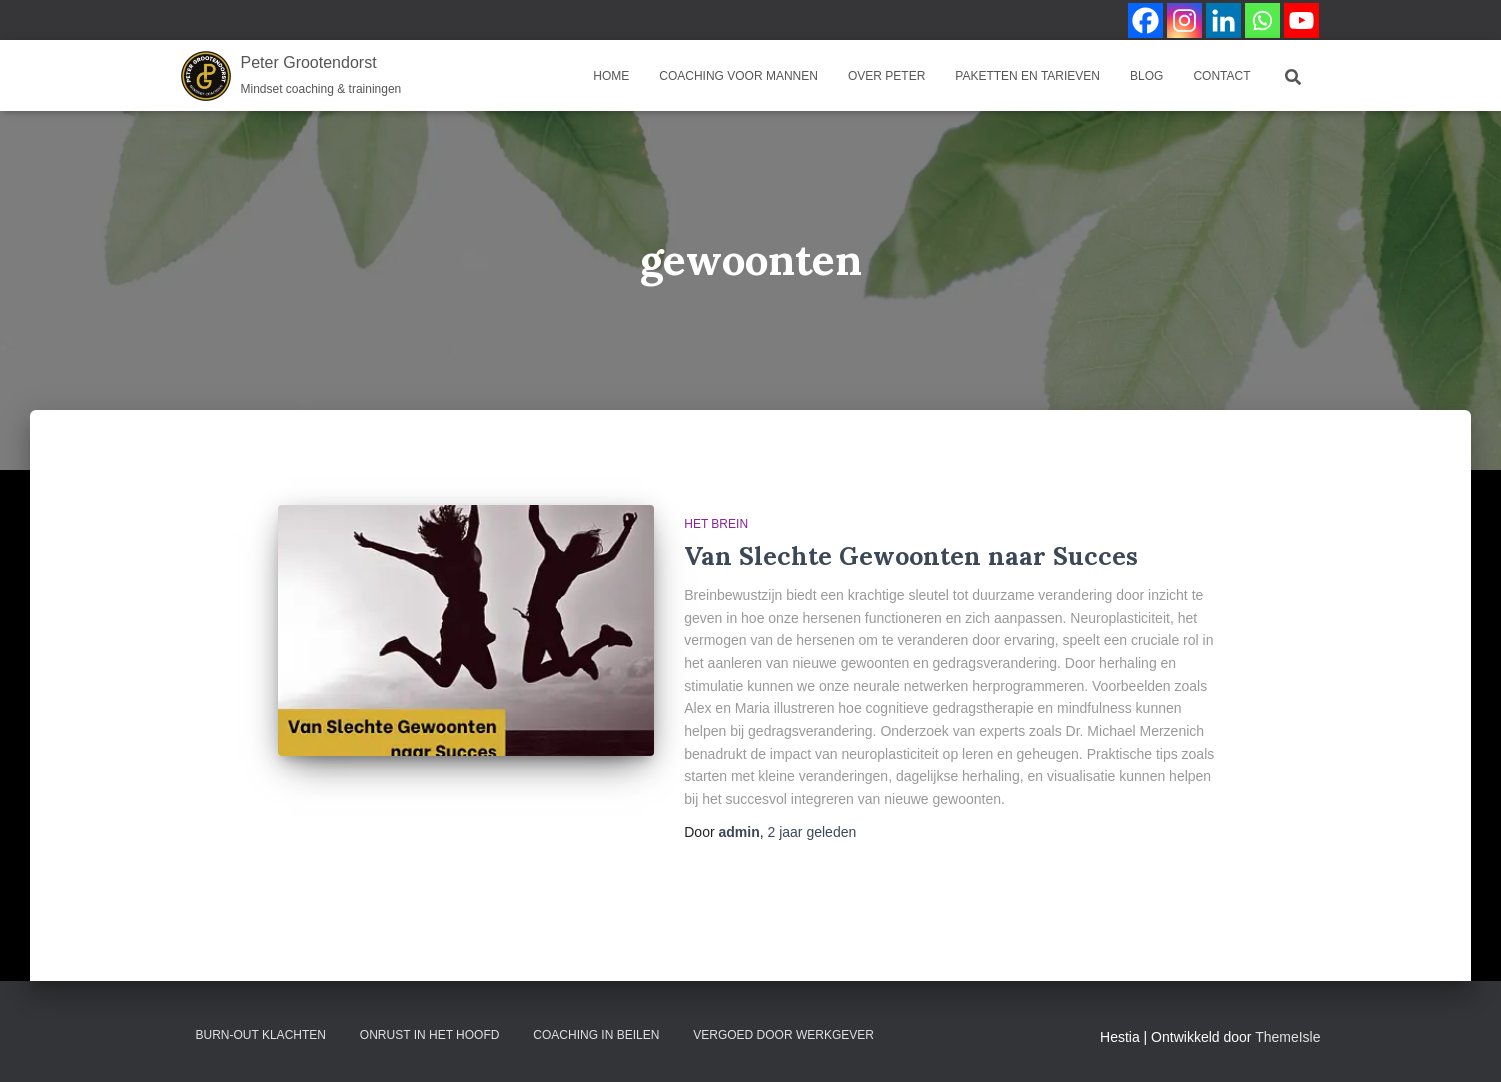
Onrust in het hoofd (430, 1035)
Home (611, 76)
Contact (1221, 76)
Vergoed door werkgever (783, 1035)
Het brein (716, 524)
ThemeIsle (1287, 1037)
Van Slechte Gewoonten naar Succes (911, 556)
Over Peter (886, 76)
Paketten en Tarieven (1027, 76)
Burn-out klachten (261, 1035)
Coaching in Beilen (596, 1035)
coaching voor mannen (738, 76)
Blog (1146, 76)
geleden (812, 832)
